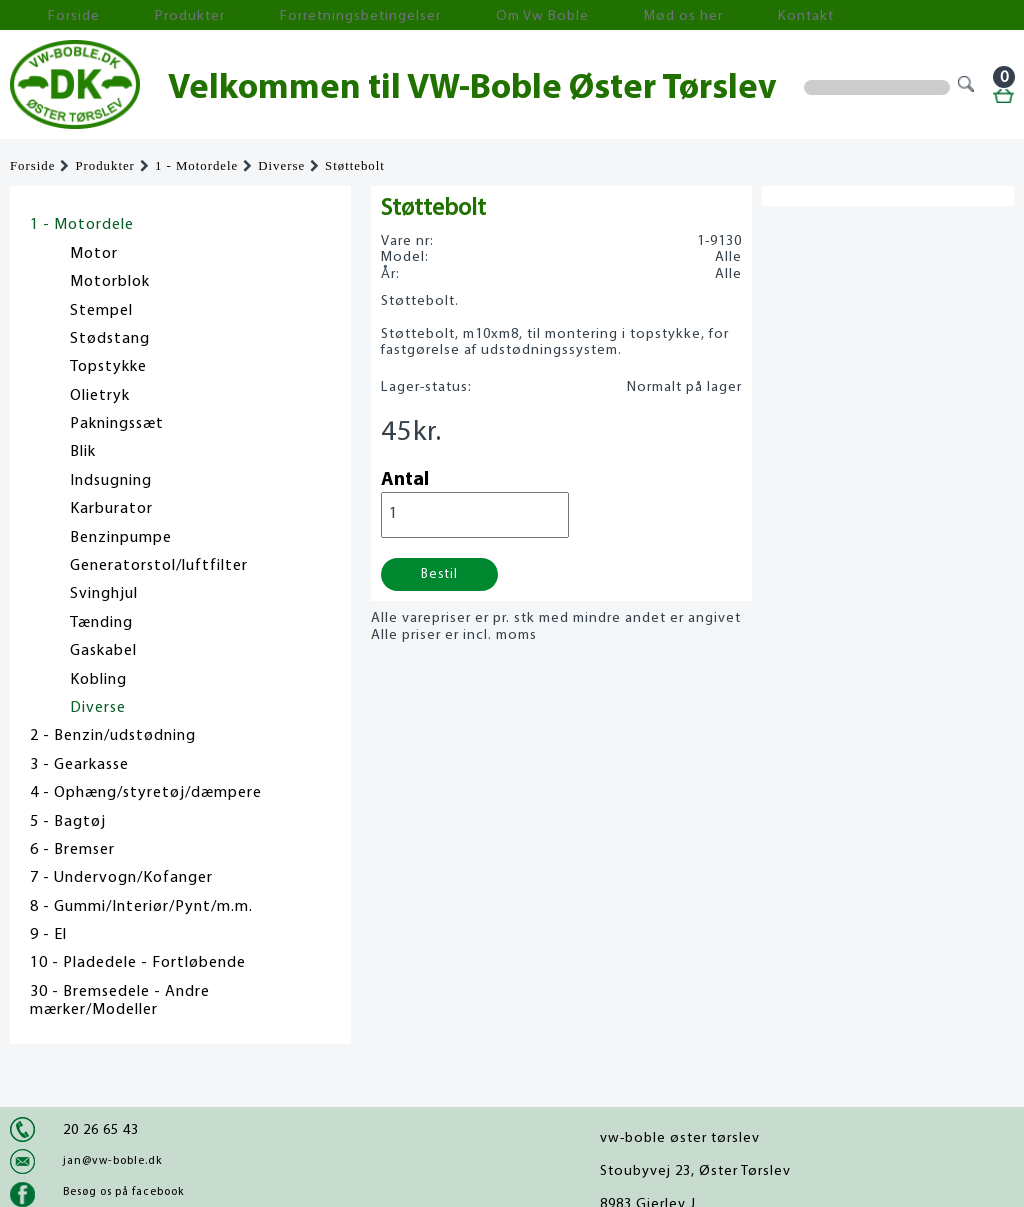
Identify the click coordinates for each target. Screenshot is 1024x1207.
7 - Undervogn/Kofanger (121, 878)
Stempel (101, 311)
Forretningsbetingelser (274, 15)
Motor (94, 254)
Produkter (138, 15)
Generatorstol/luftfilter (159, 566)
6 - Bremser (72, 850)
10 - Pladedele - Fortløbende (138, 963)
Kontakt (624, 15)
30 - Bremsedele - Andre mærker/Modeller (120, 1001)
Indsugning (111, 481)
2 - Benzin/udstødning (113, 736)
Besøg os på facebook (123, 1192)
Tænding (101, 623)
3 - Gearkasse (79, 765)
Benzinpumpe (121, 538)
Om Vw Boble (420, 15)
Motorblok (110, 282)
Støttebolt (355, 166)
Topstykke (108, 367)
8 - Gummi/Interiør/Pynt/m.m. (141, 907)
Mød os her (531, 15)
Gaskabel (103, 651)
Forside (50, 15)
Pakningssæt (117, 424)
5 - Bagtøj (68, 822)
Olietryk (100, 396)
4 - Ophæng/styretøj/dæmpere (146, 793)
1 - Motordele (196, 166)
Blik (83, 452)
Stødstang (110, 339)
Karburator (111, 509)
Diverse (281, 166)
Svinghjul (104, 594)
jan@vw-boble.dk (112, 1161)
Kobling (98, 680)
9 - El (48, 935)
